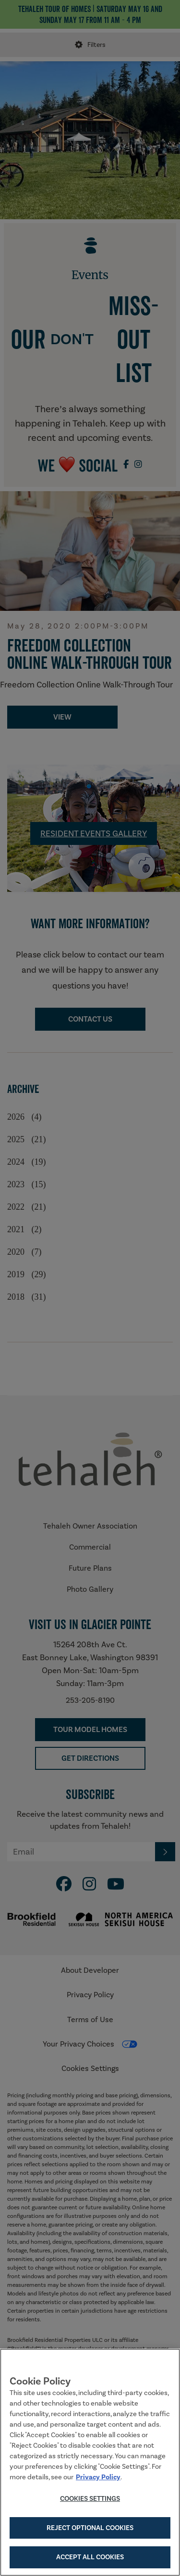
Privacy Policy (98, 2477)
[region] (90, 2462)
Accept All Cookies (90, 2557)
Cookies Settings (90, 2498)
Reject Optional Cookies (90, 2527)
